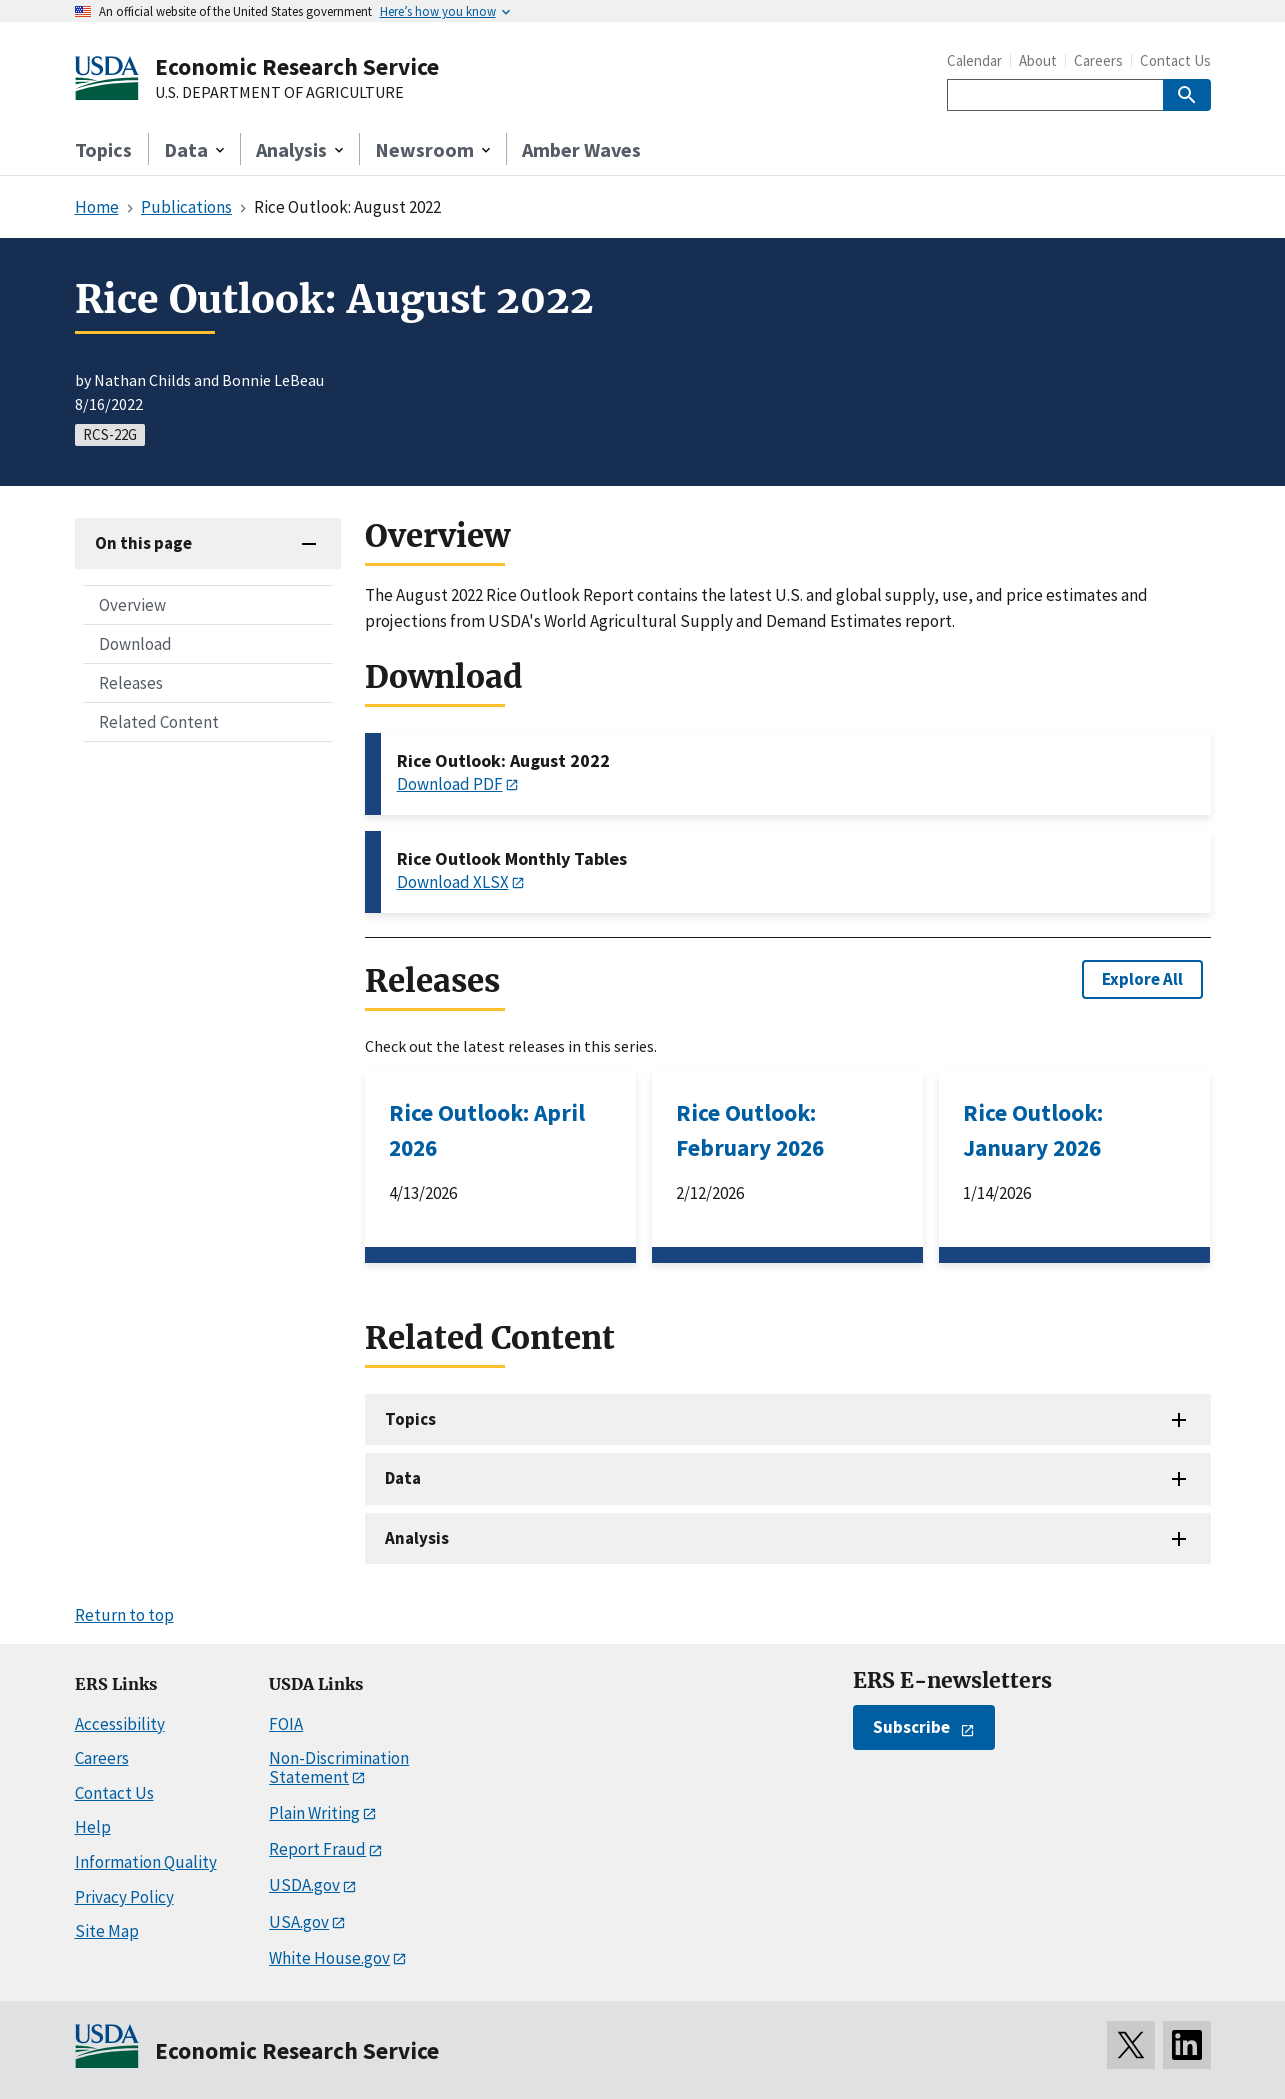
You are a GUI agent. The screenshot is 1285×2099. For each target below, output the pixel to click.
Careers (1098, 60)
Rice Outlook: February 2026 (750, 1130)
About (1038, 60)
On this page (143, 543)
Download (135, 644)
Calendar (974, 60)
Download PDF (450, 784)
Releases (131, 683)
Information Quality (146, 1862)
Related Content (159, 722)
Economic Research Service (297, 66)
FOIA (286, 1724)
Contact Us (1175, 60)
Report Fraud (317, 1849)
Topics (103, 149)
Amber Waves (581, 149)
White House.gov (329, 1958)
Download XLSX (453, 882)
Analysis (417, 1538)
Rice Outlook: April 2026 (487, 1130)
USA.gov (299, 1922)
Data (403, 1478)
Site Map (107, 1931)
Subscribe (911, 1727)
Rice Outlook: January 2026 (1033, 1130)
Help (93, 1827)
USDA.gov (304, 1885)
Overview (132, 605)
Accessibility (120, 1724)
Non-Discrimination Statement (339, 1767)
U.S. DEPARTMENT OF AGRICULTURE (279, 93)
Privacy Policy (124, 1897)
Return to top (124, 1615)
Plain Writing (314, 1813)
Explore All (1142, 979)
